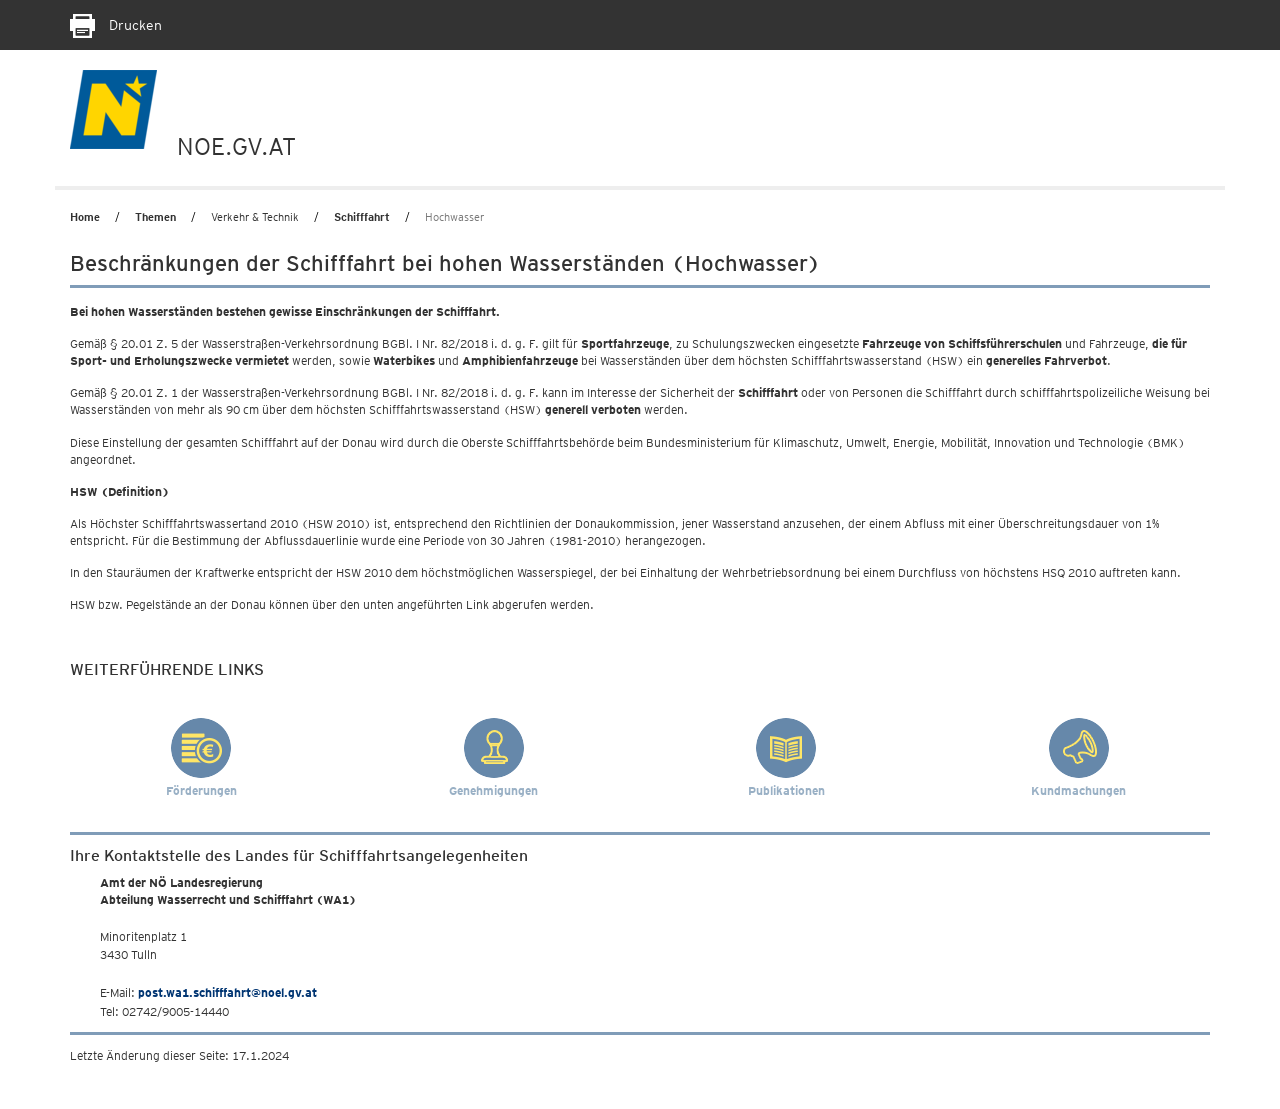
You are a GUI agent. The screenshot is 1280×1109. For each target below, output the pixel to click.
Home (85, 217)
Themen (155, 217)
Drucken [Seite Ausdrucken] (116, 25)
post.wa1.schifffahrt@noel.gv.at (227, 992)
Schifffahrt (362, 217)
